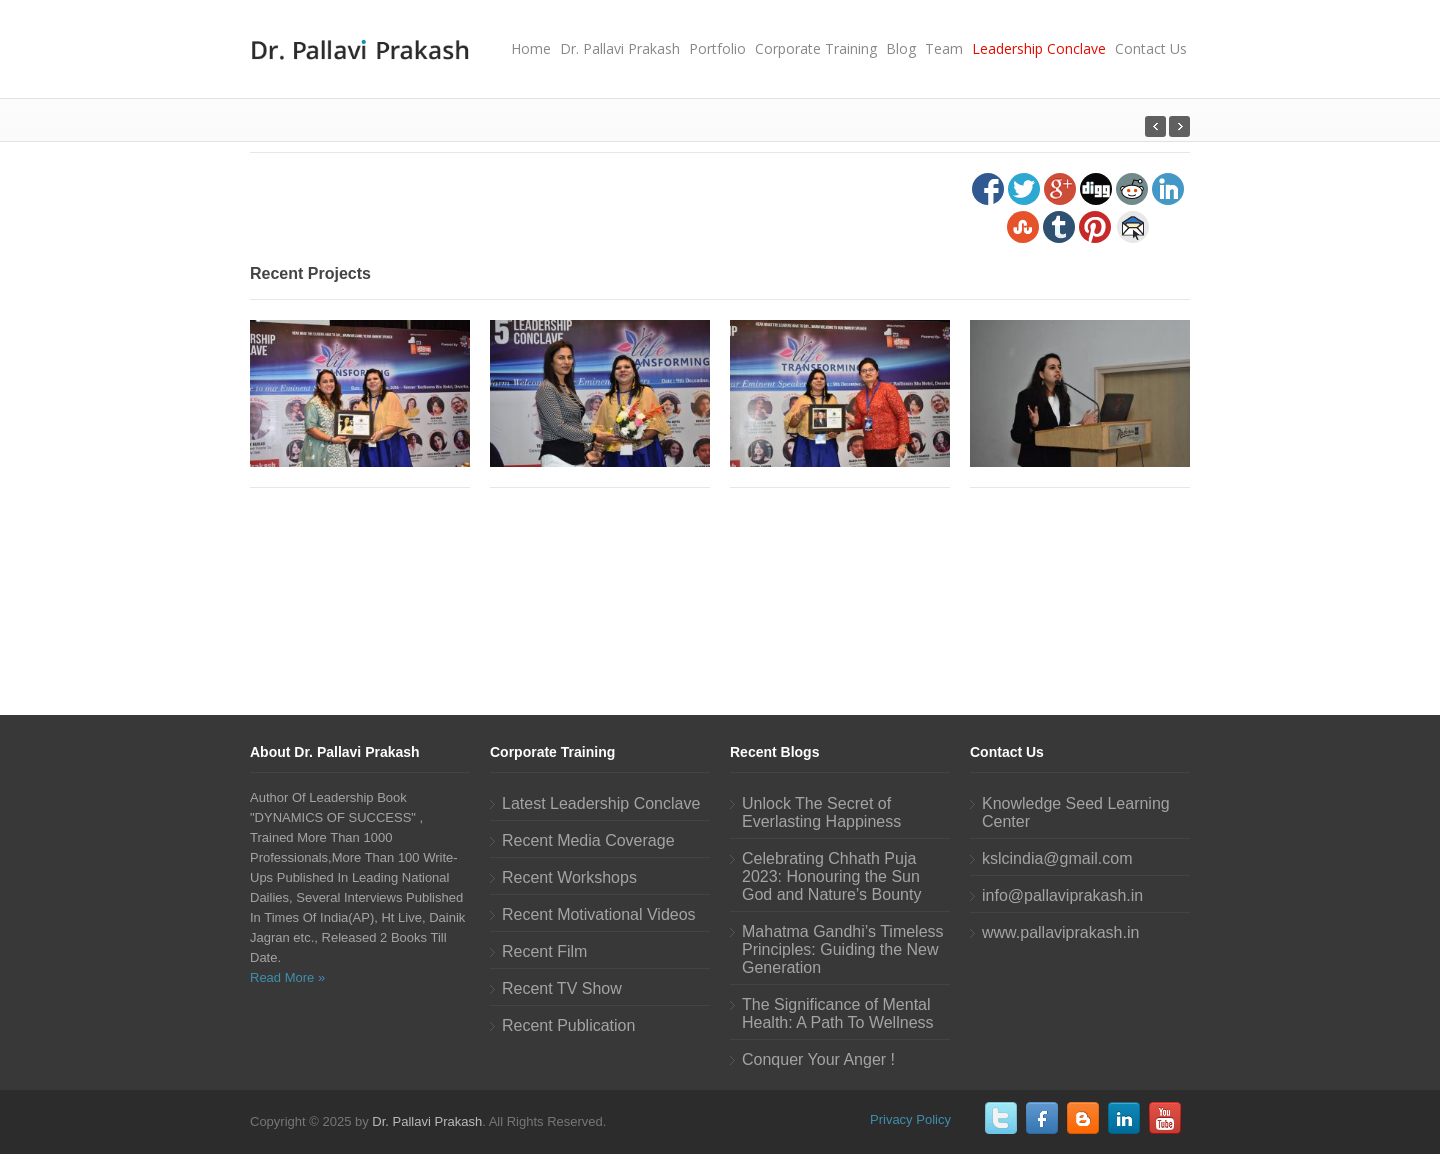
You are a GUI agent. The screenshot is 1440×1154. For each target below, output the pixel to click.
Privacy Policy (910, 1119)
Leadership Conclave (1039, 48)
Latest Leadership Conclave (601, 803)
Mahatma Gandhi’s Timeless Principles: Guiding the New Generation (843, 949)
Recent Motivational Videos (599, 914)
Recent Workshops (569, 877)
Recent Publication (568, 1025)
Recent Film (544, 951)
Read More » (287, 977)
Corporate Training (816, 48)
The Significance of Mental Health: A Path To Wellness (838, 1013)
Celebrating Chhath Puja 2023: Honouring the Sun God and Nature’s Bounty (831, 876)
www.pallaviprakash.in (1060, 932)
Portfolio (717, 48)
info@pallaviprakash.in (1062, 895)
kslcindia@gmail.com (1057, 858)
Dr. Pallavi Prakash (620, 48)
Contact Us (1151, 48)
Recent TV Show (562, 988)
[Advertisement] (720, 598)
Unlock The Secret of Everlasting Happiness (821, 812)
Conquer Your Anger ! (818, 1059)
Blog (901, 48)
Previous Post (1179, 126)
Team (944, 48)
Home (531, 48)
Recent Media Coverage (588, 840)
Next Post (1155, 126)
